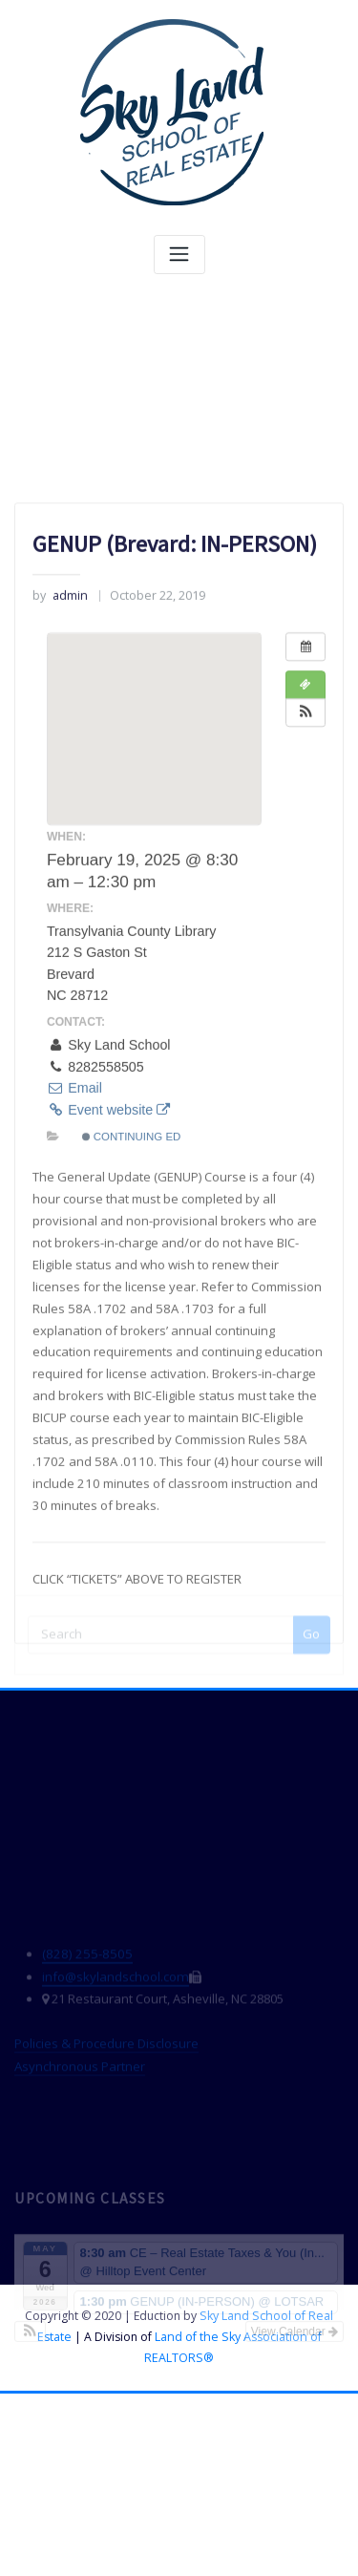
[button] (305, 902)
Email (74, 1278)
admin (59, 785)
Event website (108, 1300)
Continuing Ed (131, 1326)
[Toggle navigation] (179, 254)
